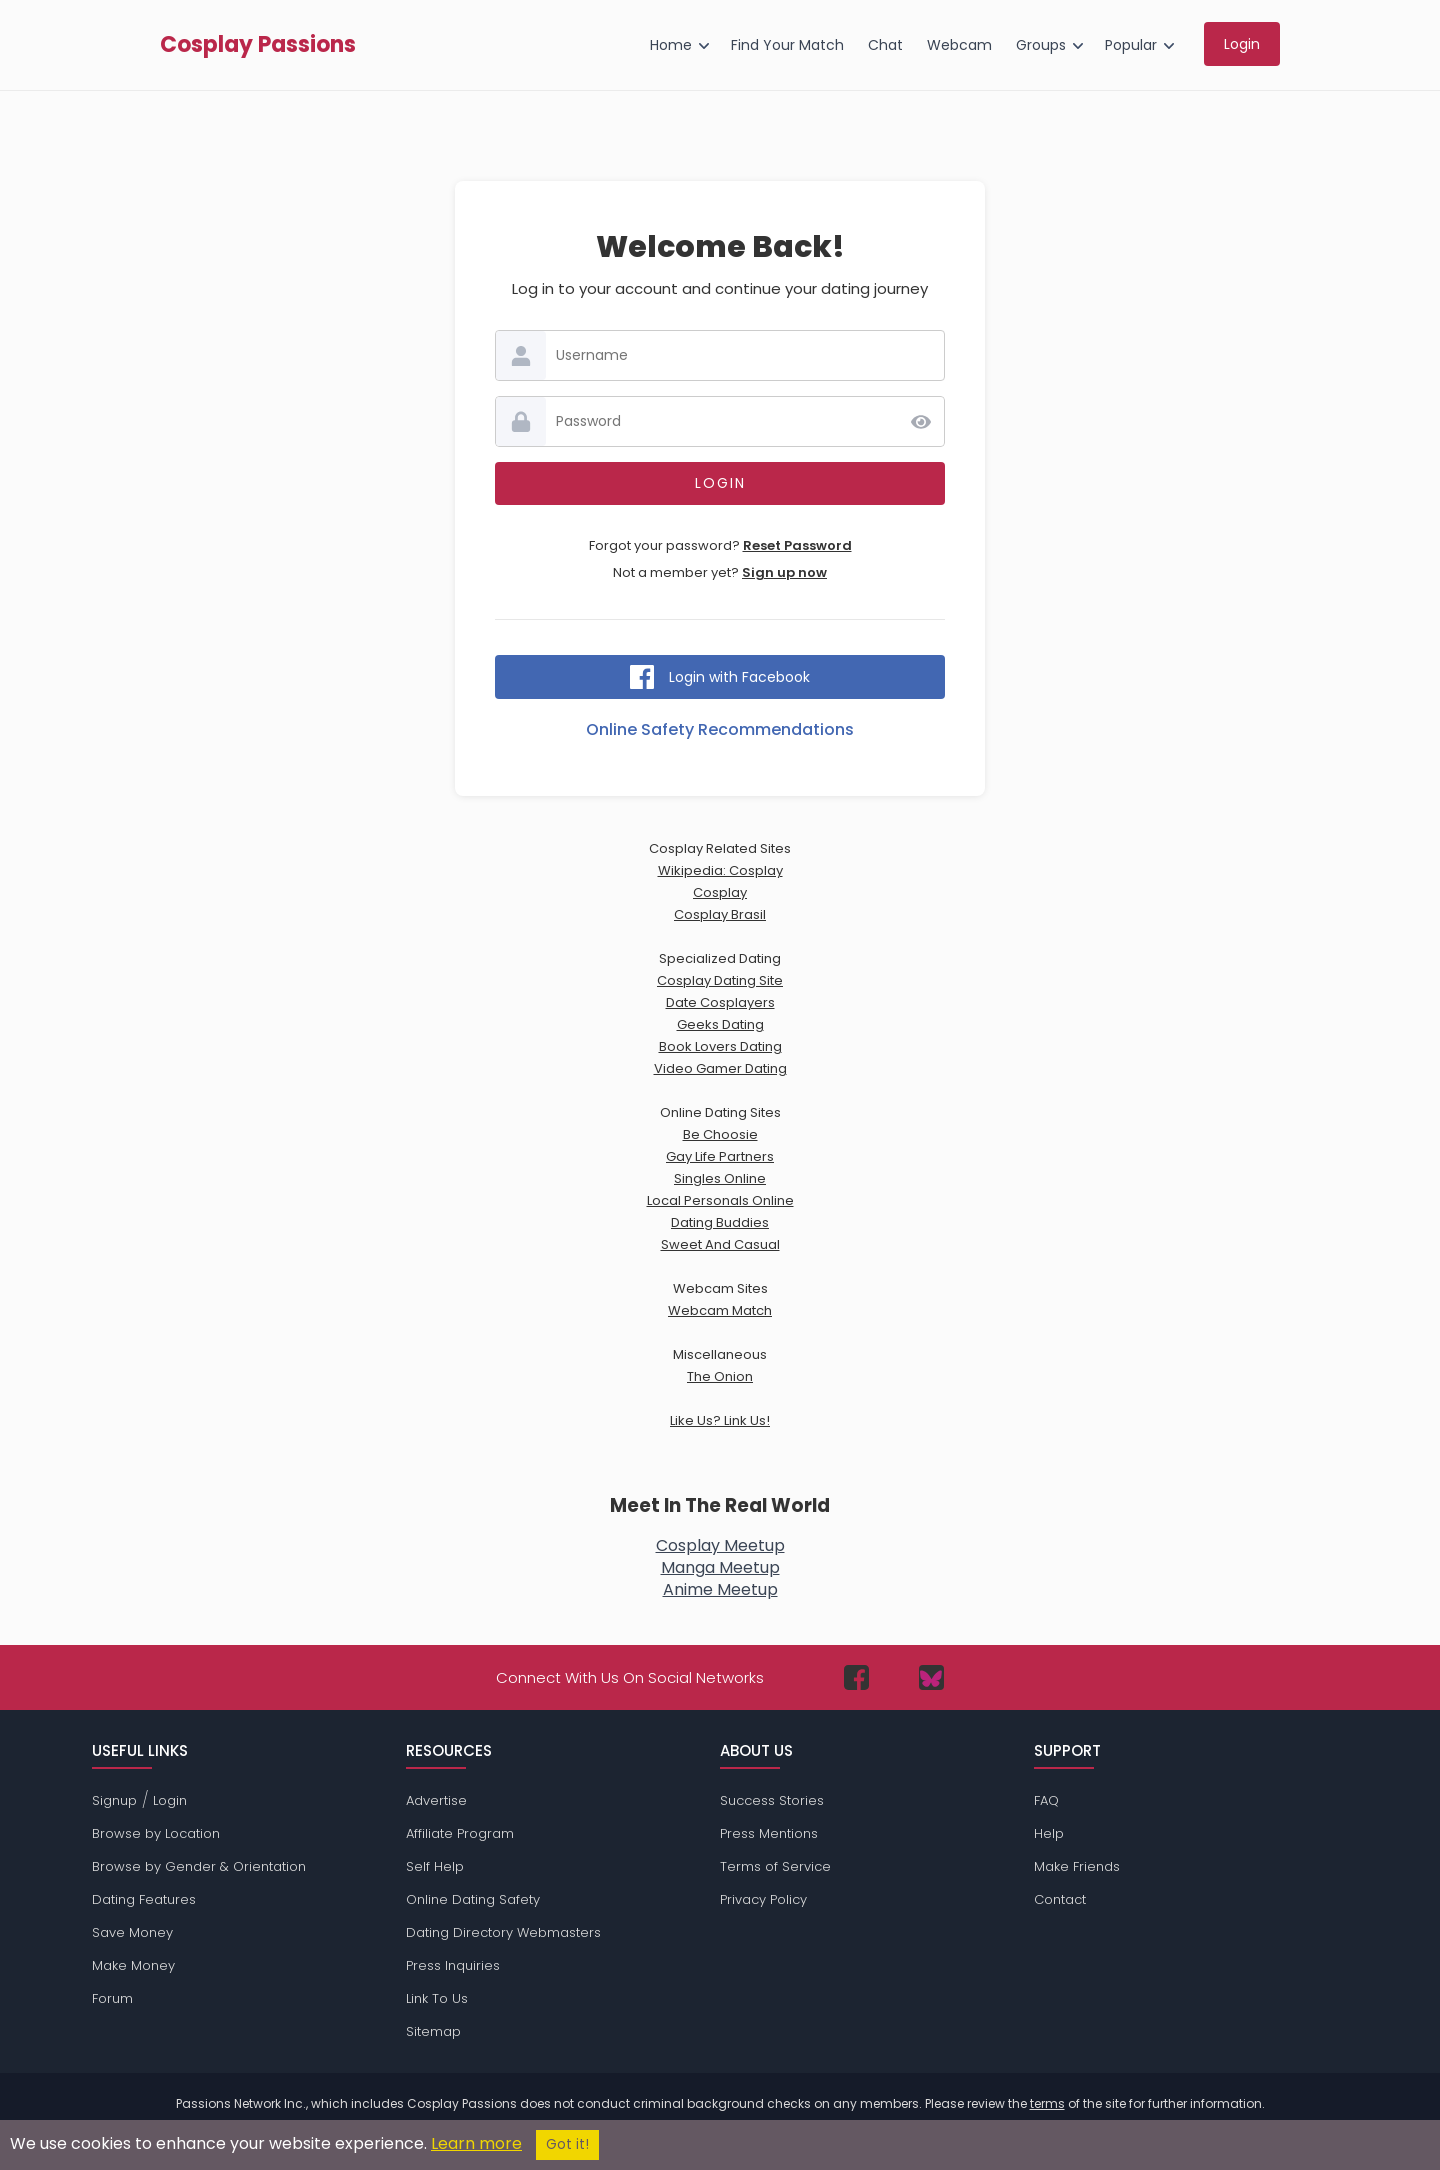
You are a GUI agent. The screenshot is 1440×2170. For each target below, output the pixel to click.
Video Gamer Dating (720, 1068)
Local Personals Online (720, 1200)
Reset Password (797, 545)
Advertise (436, 1800)
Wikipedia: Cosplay (720, 870)
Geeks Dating (720, 1024)
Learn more (476, 2143)
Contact (1060, 1899)
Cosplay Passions (258, 45)
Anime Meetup (720, 1589)
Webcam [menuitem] (959, 45)
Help (1049, 1833)
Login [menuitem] (1242, 44)
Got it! (567, 2144)
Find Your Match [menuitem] (787, 45)
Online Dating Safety (473, 1899)
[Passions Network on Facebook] (856, 1677)
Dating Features (144, 1899)
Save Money (132, 1932)
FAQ (1046, 1800)
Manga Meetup (720, 1567)
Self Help (435, 1866)
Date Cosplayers (720, 1002)
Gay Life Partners (720, 1156)
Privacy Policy (763, 1899)
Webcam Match (720, 1310)
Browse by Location (156, 1833)
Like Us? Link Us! (720, 1420)
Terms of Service (775, 1866)
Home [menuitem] (671, 45)
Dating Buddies (720, 1222)
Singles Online (720, 1178)
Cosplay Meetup (720, 1545)
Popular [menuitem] (1131, 45)
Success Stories (772, 1800)
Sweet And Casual (720, 1244)
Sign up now (784, 572)
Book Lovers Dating (720, 1046)
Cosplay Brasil (720, 914)
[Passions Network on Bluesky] (931, 1677)
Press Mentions (769, 1833)
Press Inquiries (453, 1965)
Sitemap (433, 2031)
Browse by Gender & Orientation (199, 1866)
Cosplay (720, 892)
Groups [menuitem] (1041, 45)
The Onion (720, 1376)
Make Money (133, 1965)
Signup (114, 1800)
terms (1047, 2103)
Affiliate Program (460, 1833)
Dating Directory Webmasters (503, 1932)
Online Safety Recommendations (720, 729)
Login (170, 1800)
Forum (112, 1998)
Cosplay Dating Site (720, 980)
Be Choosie (720, 1134)
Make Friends (1077, 1866)
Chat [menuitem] (885, 45)
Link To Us (437, 1998)
